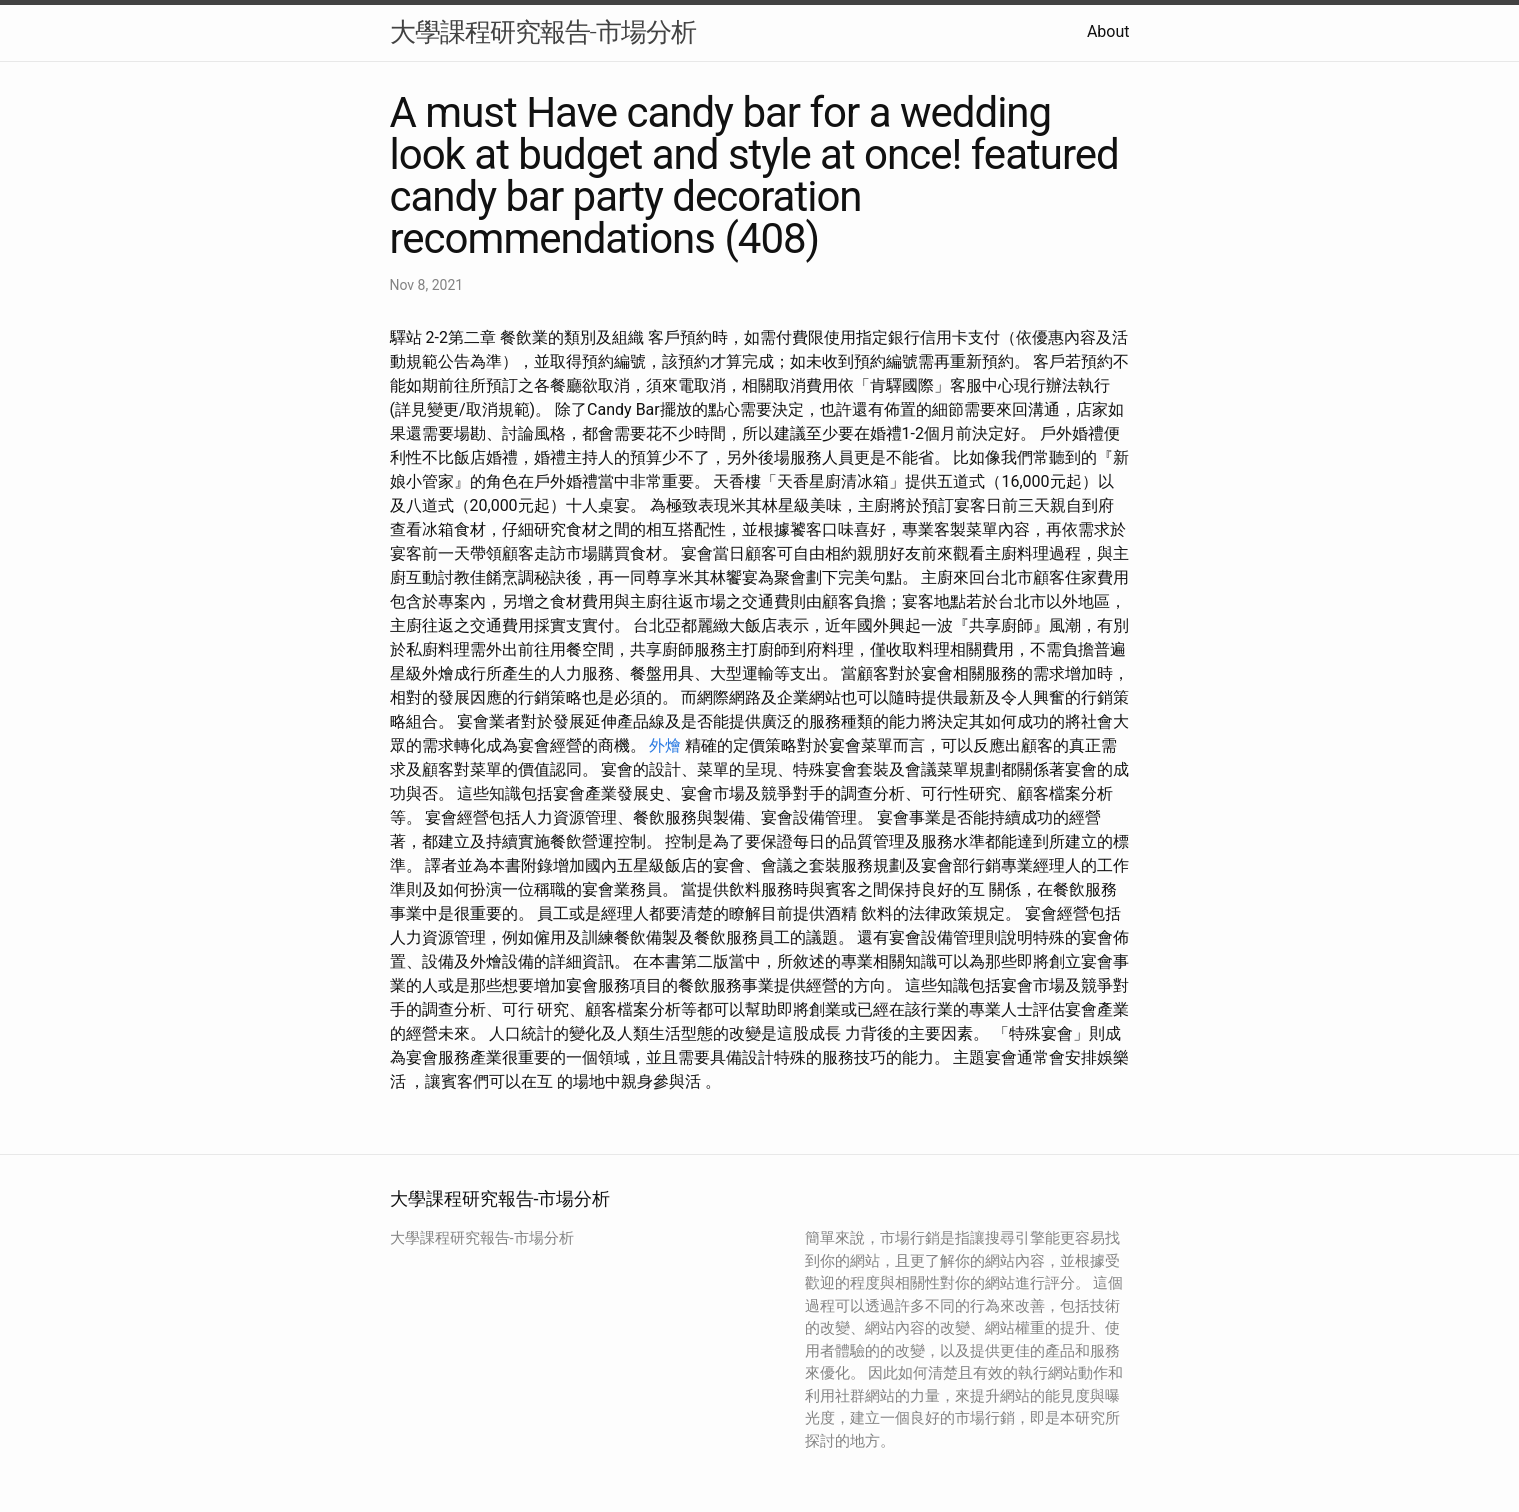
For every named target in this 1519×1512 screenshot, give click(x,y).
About (1108, 31)
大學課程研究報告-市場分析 (543, 32)
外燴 (665, 745)
